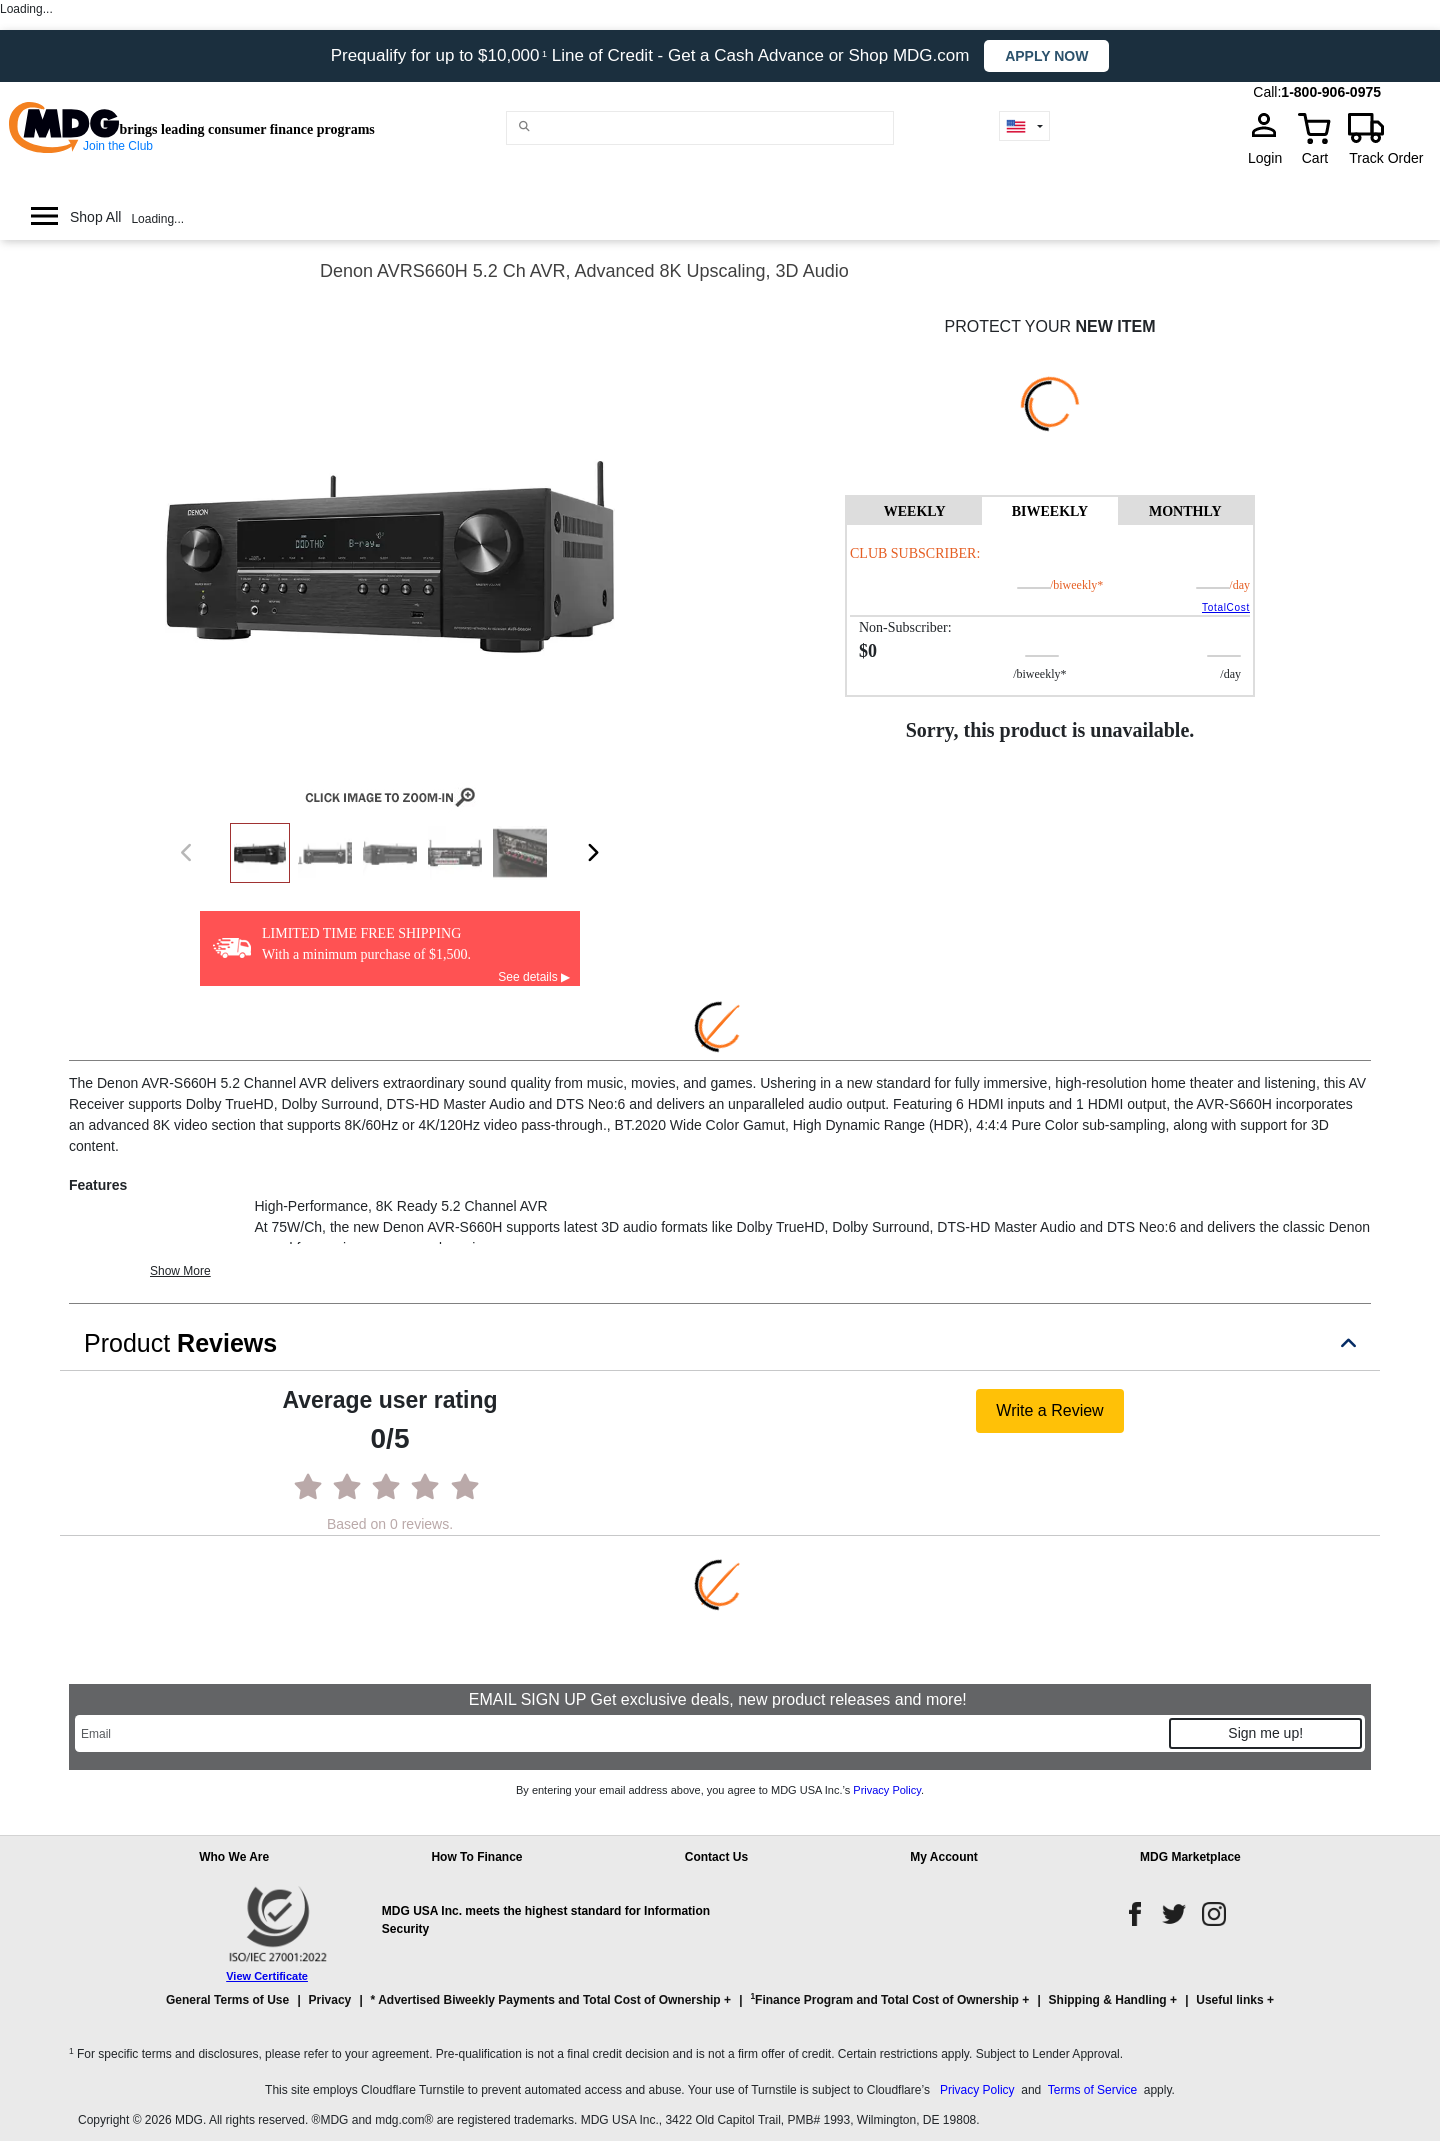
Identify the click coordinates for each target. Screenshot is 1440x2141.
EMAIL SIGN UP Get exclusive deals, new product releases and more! (720, 1699)
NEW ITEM (1115, 326)
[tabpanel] (1050, 610)
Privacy (330, 2000)
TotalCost (1226, 607)
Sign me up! (1265, 1733)
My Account (944, 1857)
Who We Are (234, 1857)
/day (1239, 585)
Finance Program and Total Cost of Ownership (884, 1998)
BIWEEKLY (1050, 511)
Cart (1315, 158)
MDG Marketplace (1190, 1857)
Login (1271, 158)
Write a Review (1049, 1410)
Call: (1267, 92)
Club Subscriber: (915, 553)
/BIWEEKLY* (1044, 585)
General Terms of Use (227, 2000)
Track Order (1386, 158)
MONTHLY (1185, 511)
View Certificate (267, 1976)
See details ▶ (534, 977)
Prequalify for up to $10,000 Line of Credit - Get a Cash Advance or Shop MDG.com (653, 55)
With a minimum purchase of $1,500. (366, 954)
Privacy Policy (887, 1790)
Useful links (1229, 2000)
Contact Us (716, 1857)
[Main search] (524, 126)
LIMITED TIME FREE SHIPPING (361, 933)
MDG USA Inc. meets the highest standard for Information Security (546, 1920)
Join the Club (118, 146)
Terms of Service (1092, 2090)
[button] (720, 2009)
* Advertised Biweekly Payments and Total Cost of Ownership (546, 2000)
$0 (868, 651)
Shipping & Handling (1108, 2000)
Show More (180, 1271)
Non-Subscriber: (905, 627)
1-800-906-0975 (1331, 92)
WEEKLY (915, 511)
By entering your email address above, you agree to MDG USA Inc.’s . (720, 1790)
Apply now (1046, 56)
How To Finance (476, 1857)
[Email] (621, 1733)
